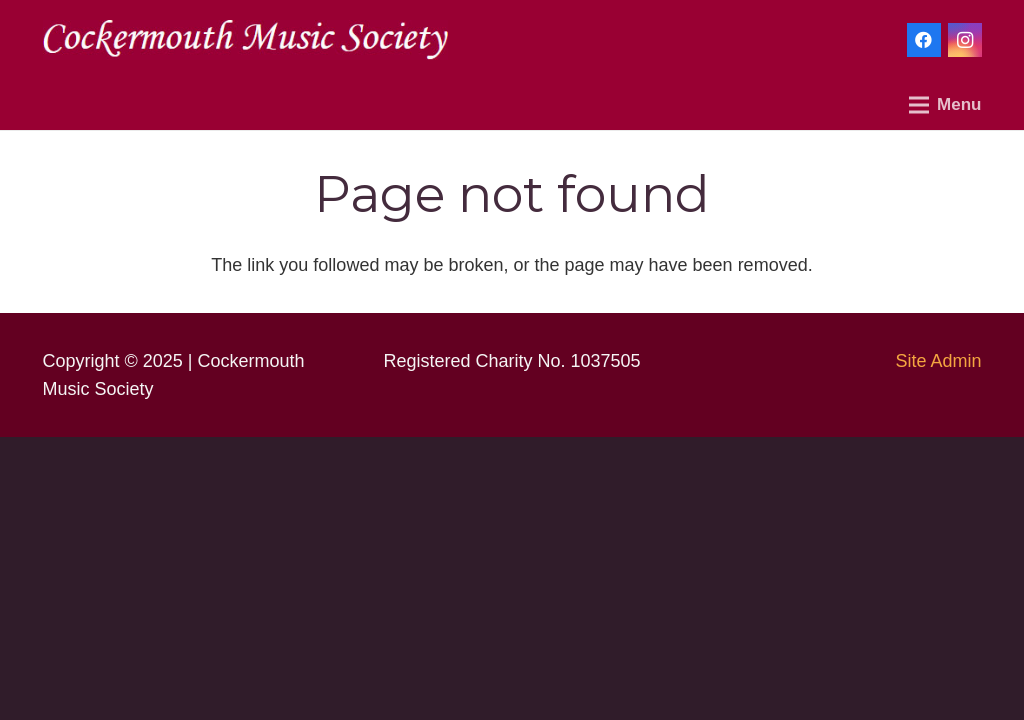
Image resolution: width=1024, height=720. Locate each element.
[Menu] (945, 105)
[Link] (245, 40)
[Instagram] (965, 40)
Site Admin (938, 361)
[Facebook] (924, 40)
